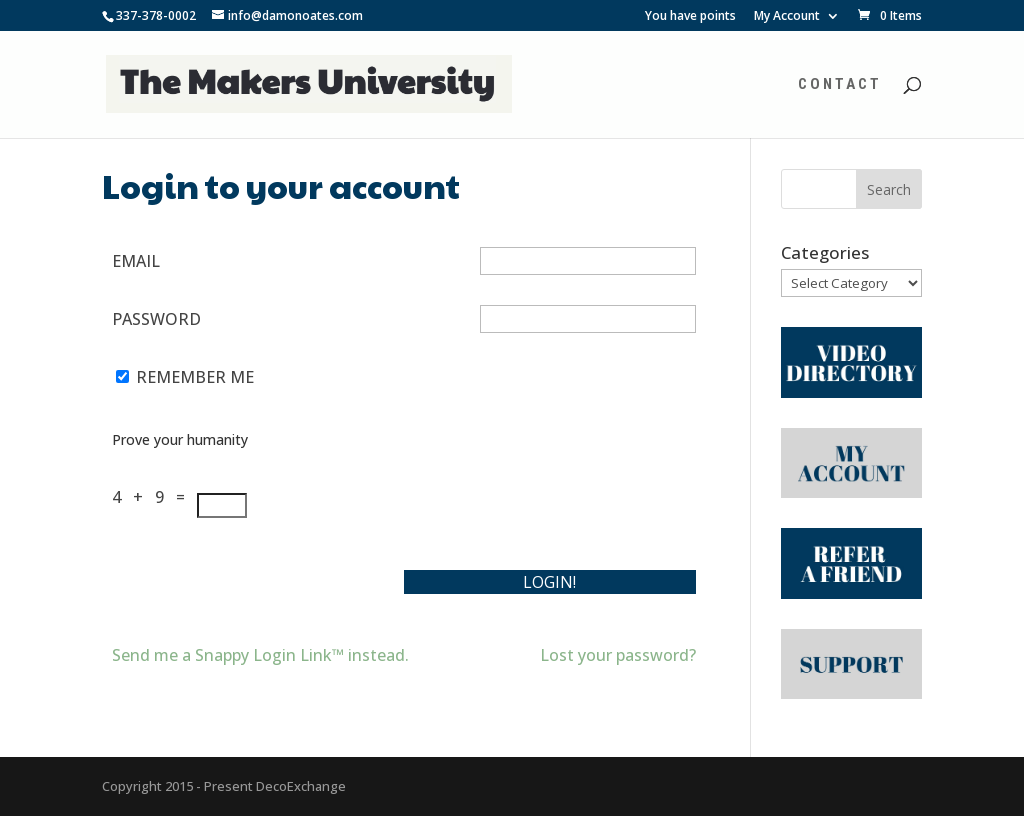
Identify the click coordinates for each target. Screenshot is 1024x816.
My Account (787, 17)
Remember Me (195, 377)
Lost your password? (618, 655)
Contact (840, 85)
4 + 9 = (154, 497)
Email (136, 261)
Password (156, 319)
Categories (825, 252)
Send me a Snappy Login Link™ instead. (260, 655)
